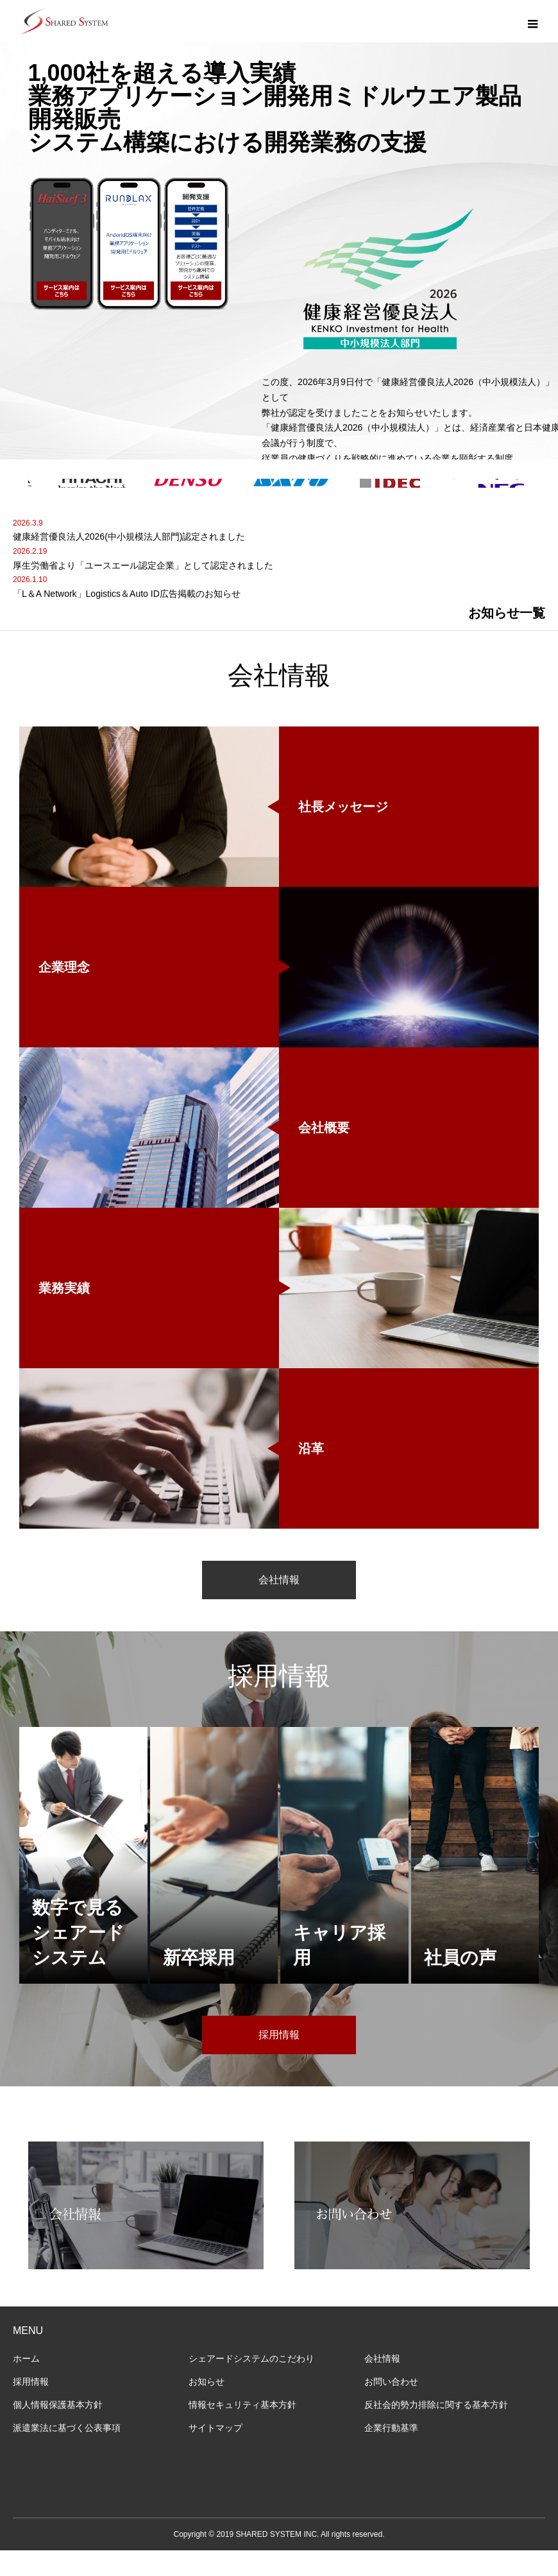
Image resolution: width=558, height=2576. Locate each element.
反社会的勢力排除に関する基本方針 (436, 2430)
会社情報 (279, 1605)
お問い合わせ (391, 2407)
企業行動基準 (391, 2453)
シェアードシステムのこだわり (251, 2384)
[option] (279, 253)
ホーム (26, 2384)
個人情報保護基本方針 (58, 2430)
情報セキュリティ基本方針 (242, 2430)
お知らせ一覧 (506, 638)
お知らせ (206, 2407)
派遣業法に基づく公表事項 (67, 2453)
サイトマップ (215, 2453)
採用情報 (279, 2060)
